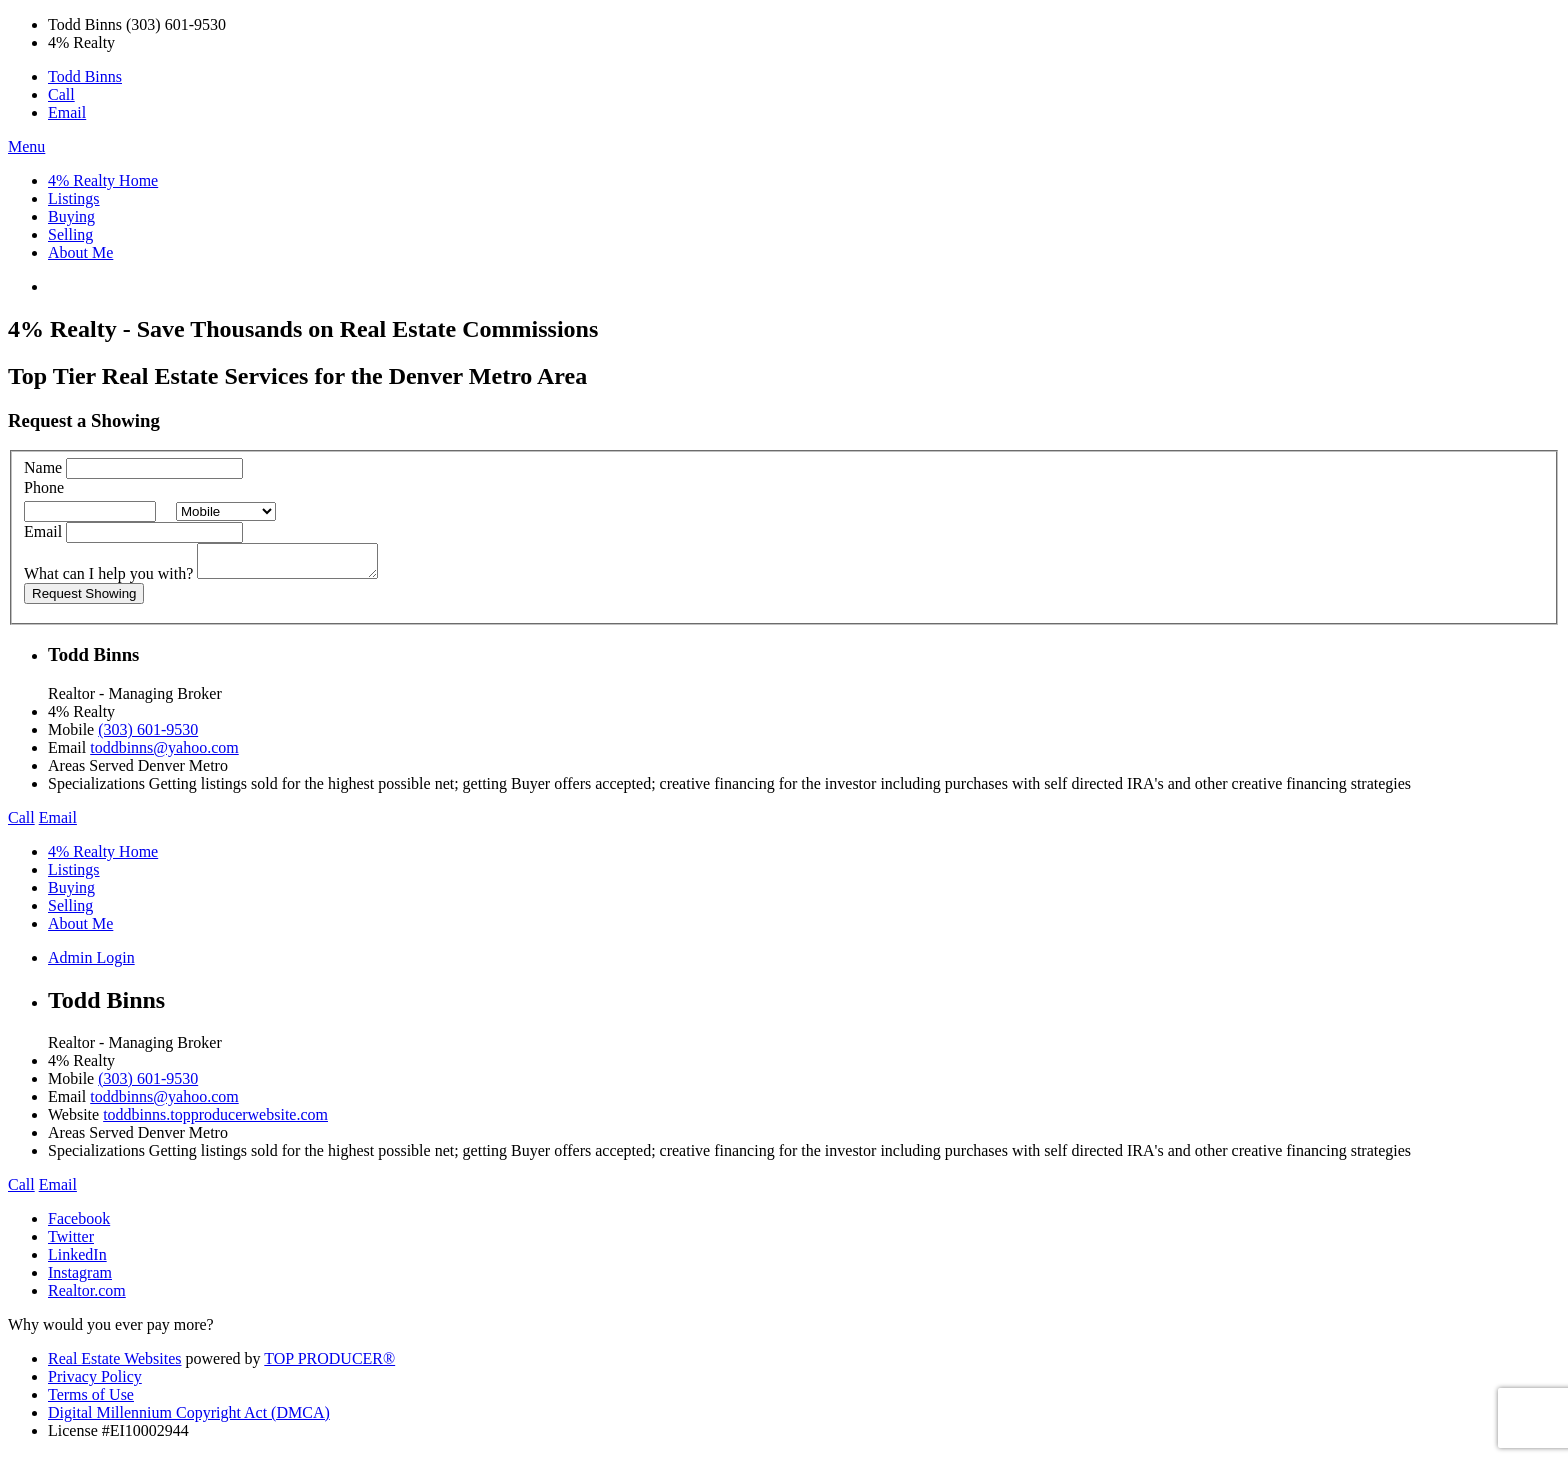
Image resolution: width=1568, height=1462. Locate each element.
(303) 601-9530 (148, 735)
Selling (70, 234)
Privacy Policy (95, 1382)
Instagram (80, 1278)
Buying (71, 216)
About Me (80, 252)
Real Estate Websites (115, 1364)
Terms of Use (91, 1400)
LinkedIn (77, 1260)
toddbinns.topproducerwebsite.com (215, 1120)
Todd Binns (85, 76)
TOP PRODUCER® (329, 1364)
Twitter (71, 1242)
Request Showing (84, 599)
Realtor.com (87, 1296)
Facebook (79, 1224)
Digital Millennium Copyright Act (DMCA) (189, 1418)
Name (43, 467)
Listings (74, 198)
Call (61, 94)
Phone (44, 487)
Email (67, 112)
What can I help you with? (108, 579)
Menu (26, 146)
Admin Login (91, 963)
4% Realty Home (103, 180)
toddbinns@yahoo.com (164, 753)
